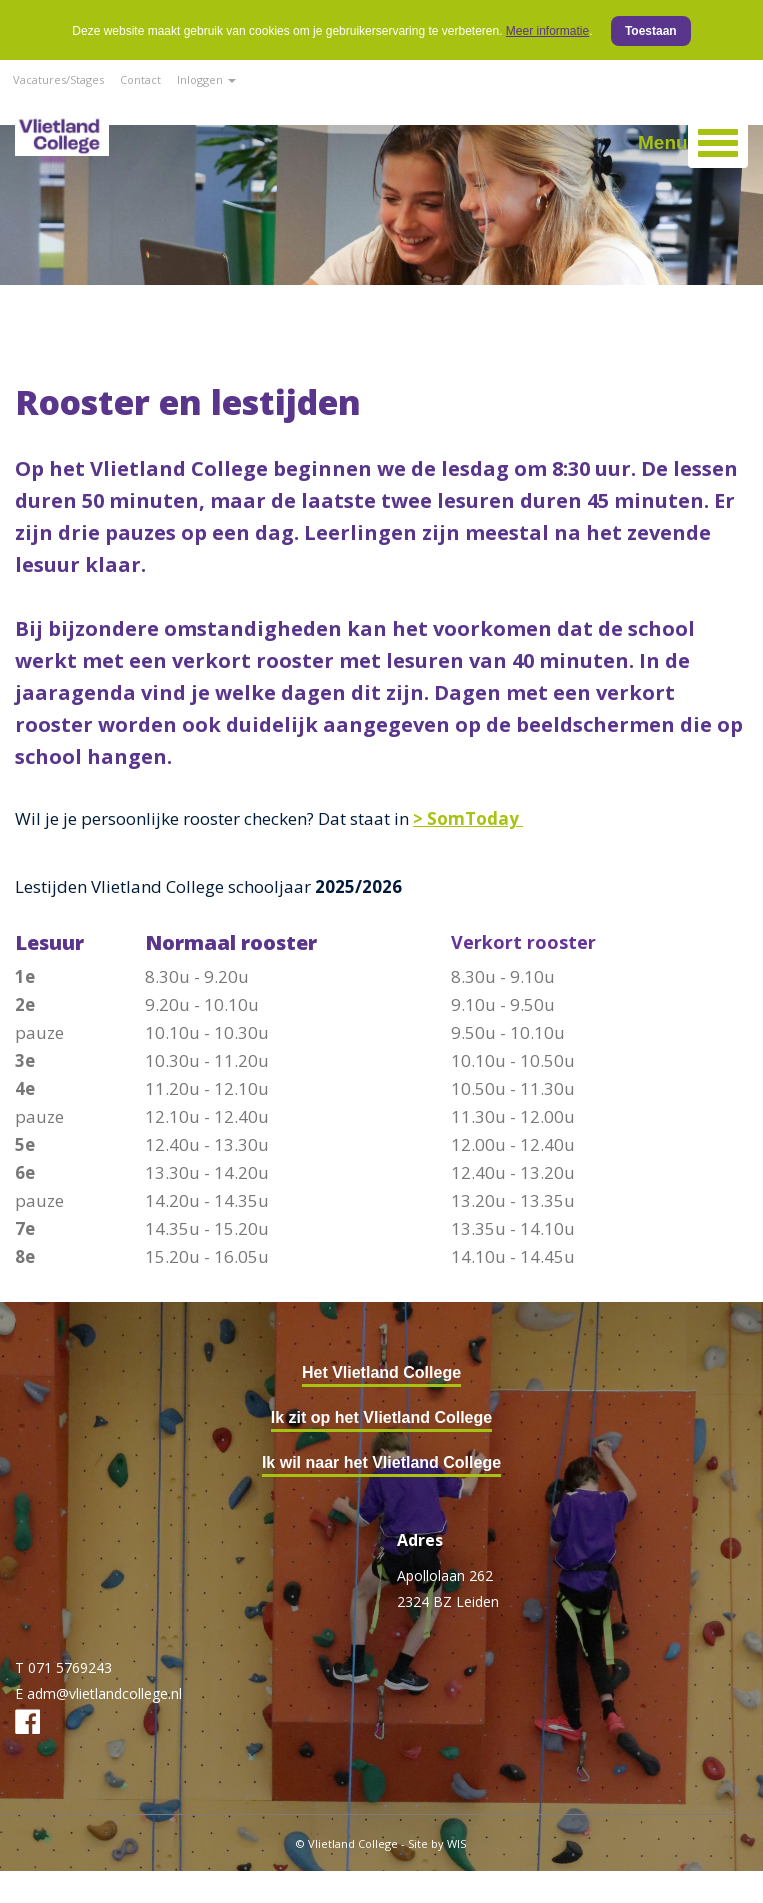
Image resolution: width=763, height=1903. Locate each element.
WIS (456, 1843)
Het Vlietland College (381, 1372)
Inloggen (206, 79)
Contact (140, 79)
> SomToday (468, 818)
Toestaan (651, 31)
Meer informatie (547, 31)
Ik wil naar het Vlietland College (381, 1462)
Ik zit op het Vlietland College (381, 1417)
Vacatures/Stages (58, 79)
